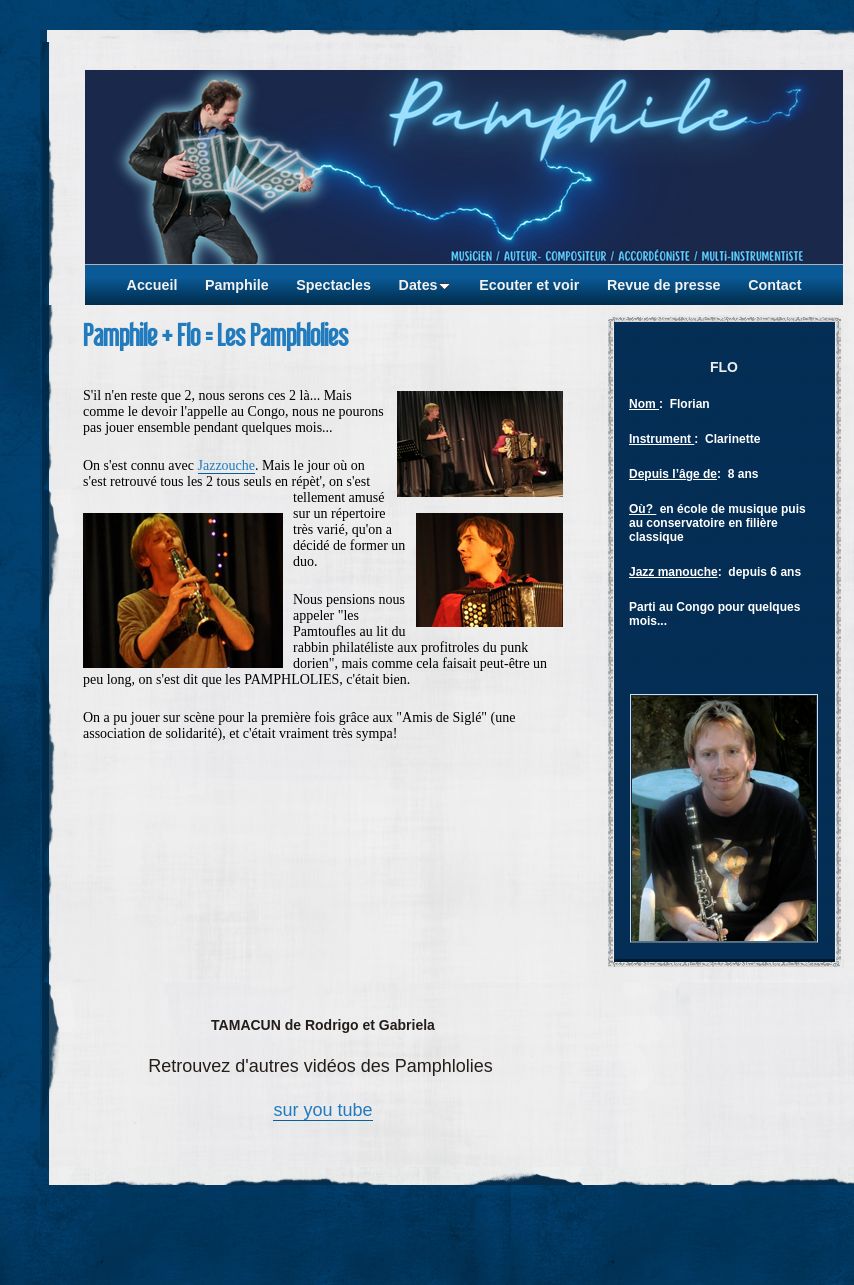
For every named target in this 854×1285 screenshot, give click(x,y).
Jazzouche (227, 465)
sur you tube (322, 1110)
